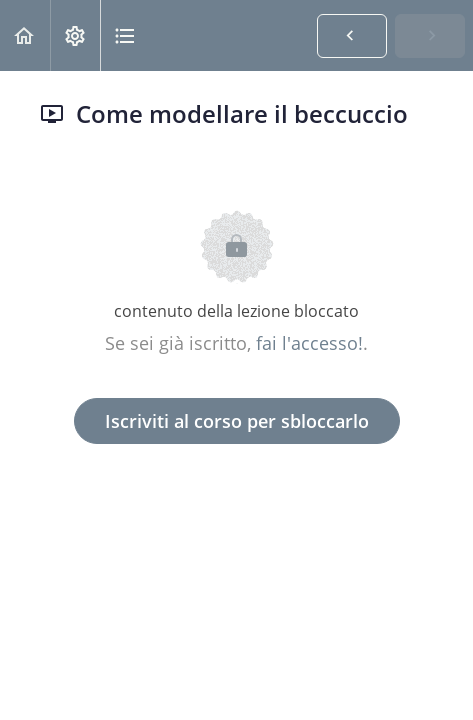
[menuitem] (75, 35)
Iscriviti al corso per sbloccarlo (237, 421)
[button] (25, 35)
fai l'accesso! (309, 343)
